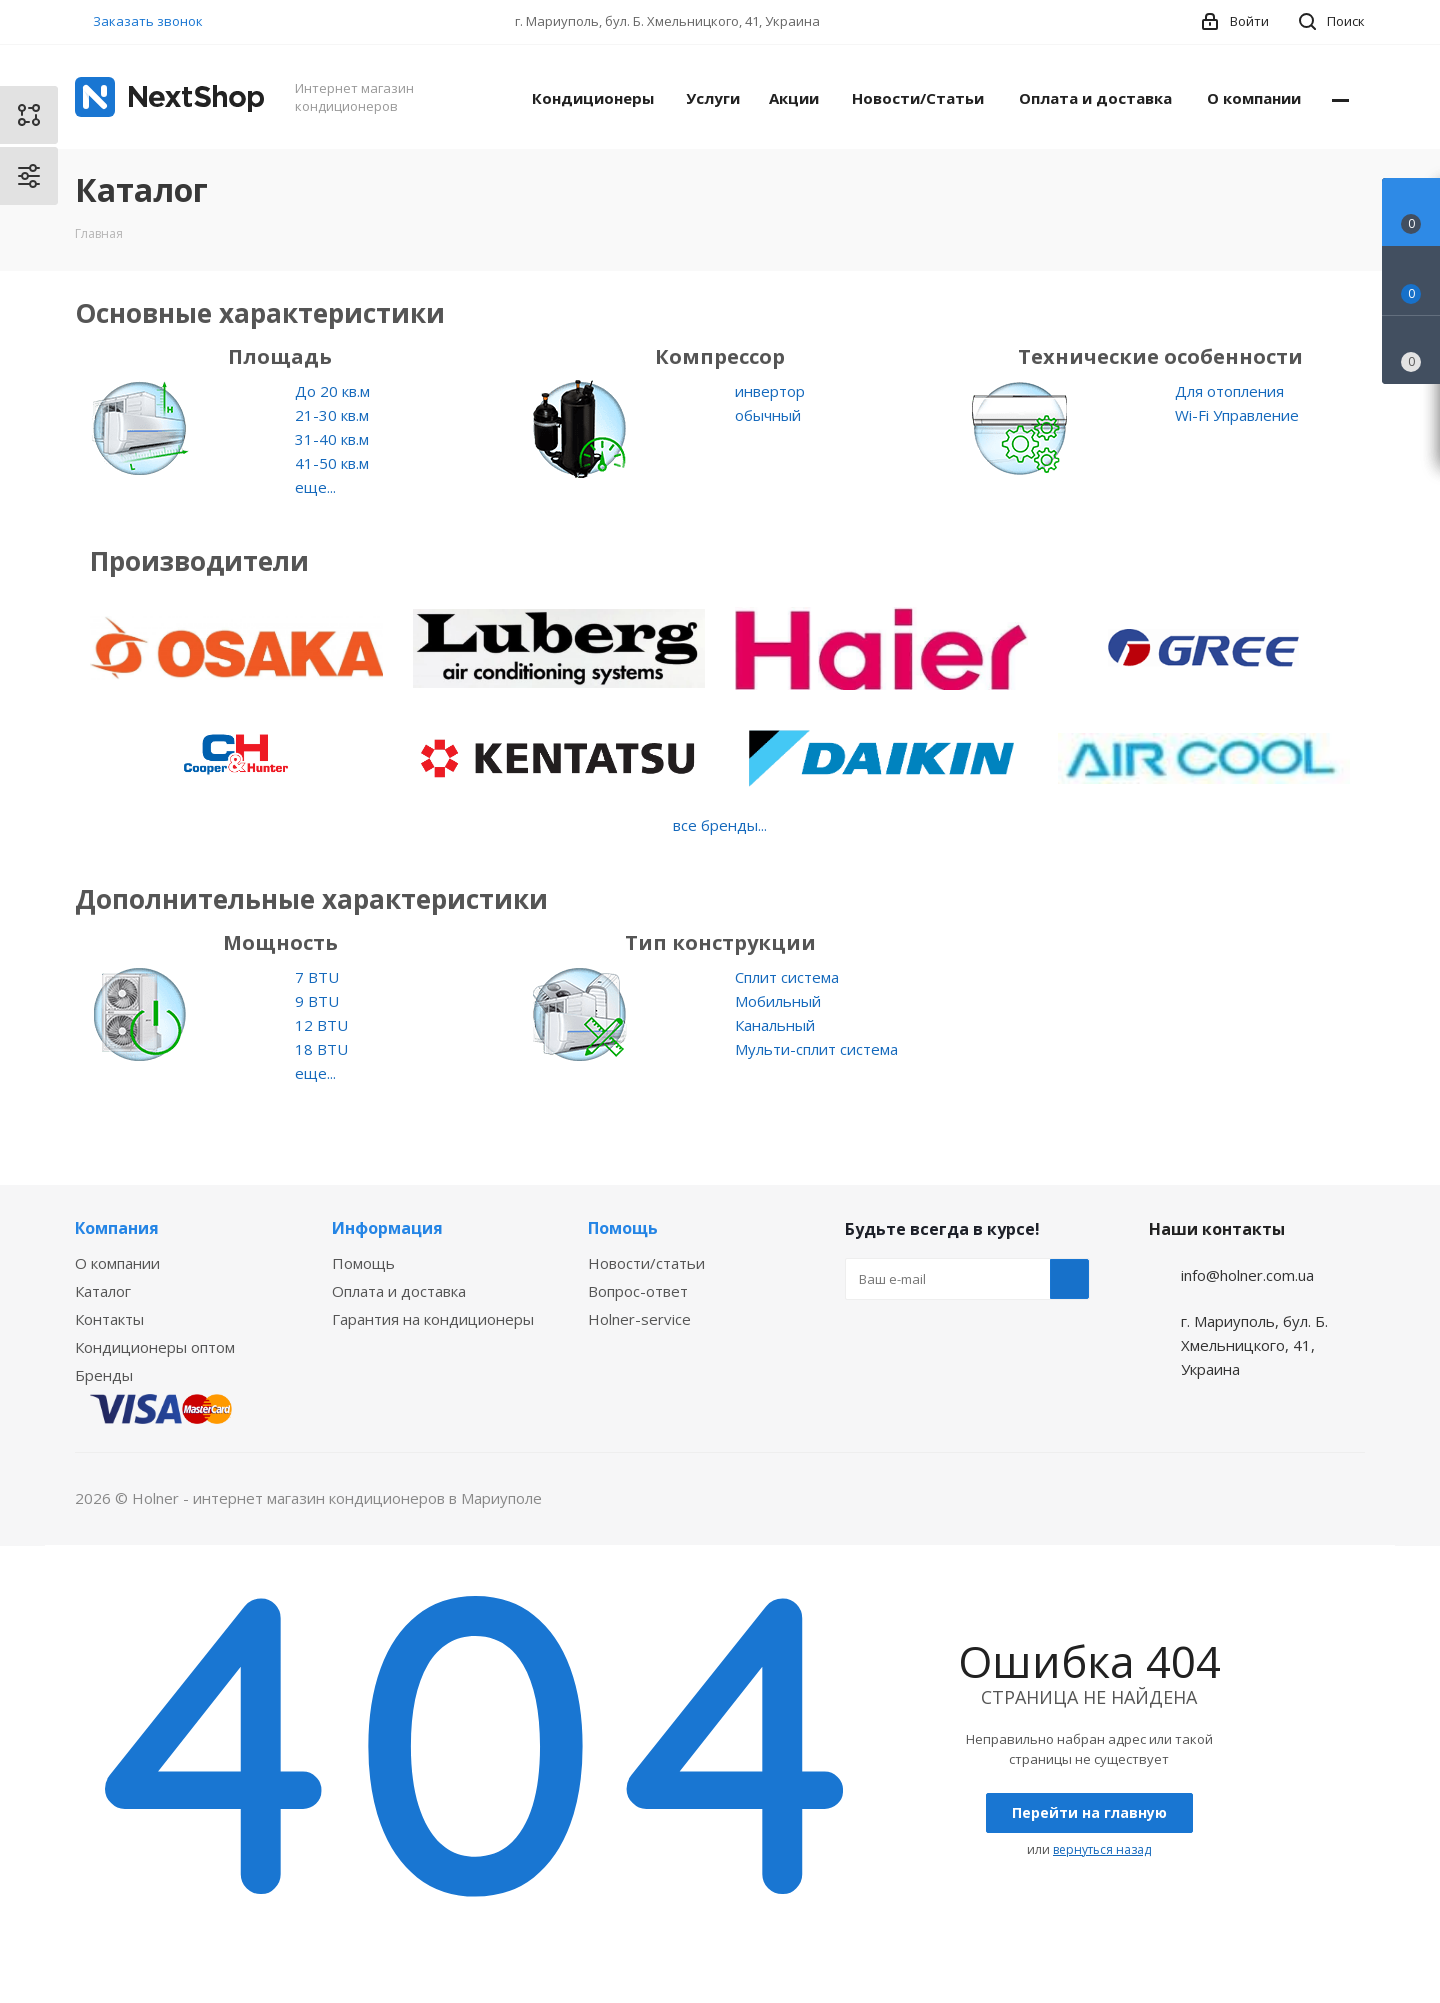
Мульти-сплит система (816, 1049)
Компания (117, 1228)
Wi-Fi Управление (1237, 415)
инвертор (770, 391)
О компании (117, 1263)
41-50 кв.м (332, 463)
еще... (315, 487)
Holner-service (639, 1319)
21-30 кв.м (332, 415)
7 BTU (317, 977)
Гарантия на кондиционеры (433, 1319)
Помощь (363, 1263)
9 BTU (317, 1001)
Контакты (109, 1319)
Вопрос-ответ (638, 1291)
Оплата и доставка (399, 1291)
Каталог (103, 1291)
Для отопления (1229, 391)
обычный (768, 415)
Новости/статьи (646, 1263)
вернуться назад (1102, 1849)
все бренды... (720, 825)
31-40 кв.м (332, 439)
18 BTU (321, 1049)
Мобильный (778, 1001)
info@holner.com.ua (1247, 1275)
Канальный (775, 1025)
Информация (387, 1228)
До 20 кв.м (332, 391)
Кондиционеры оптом (155, 1347)
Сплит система (787, 977)
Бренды (104, 1375)
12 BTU (321, 1025)
